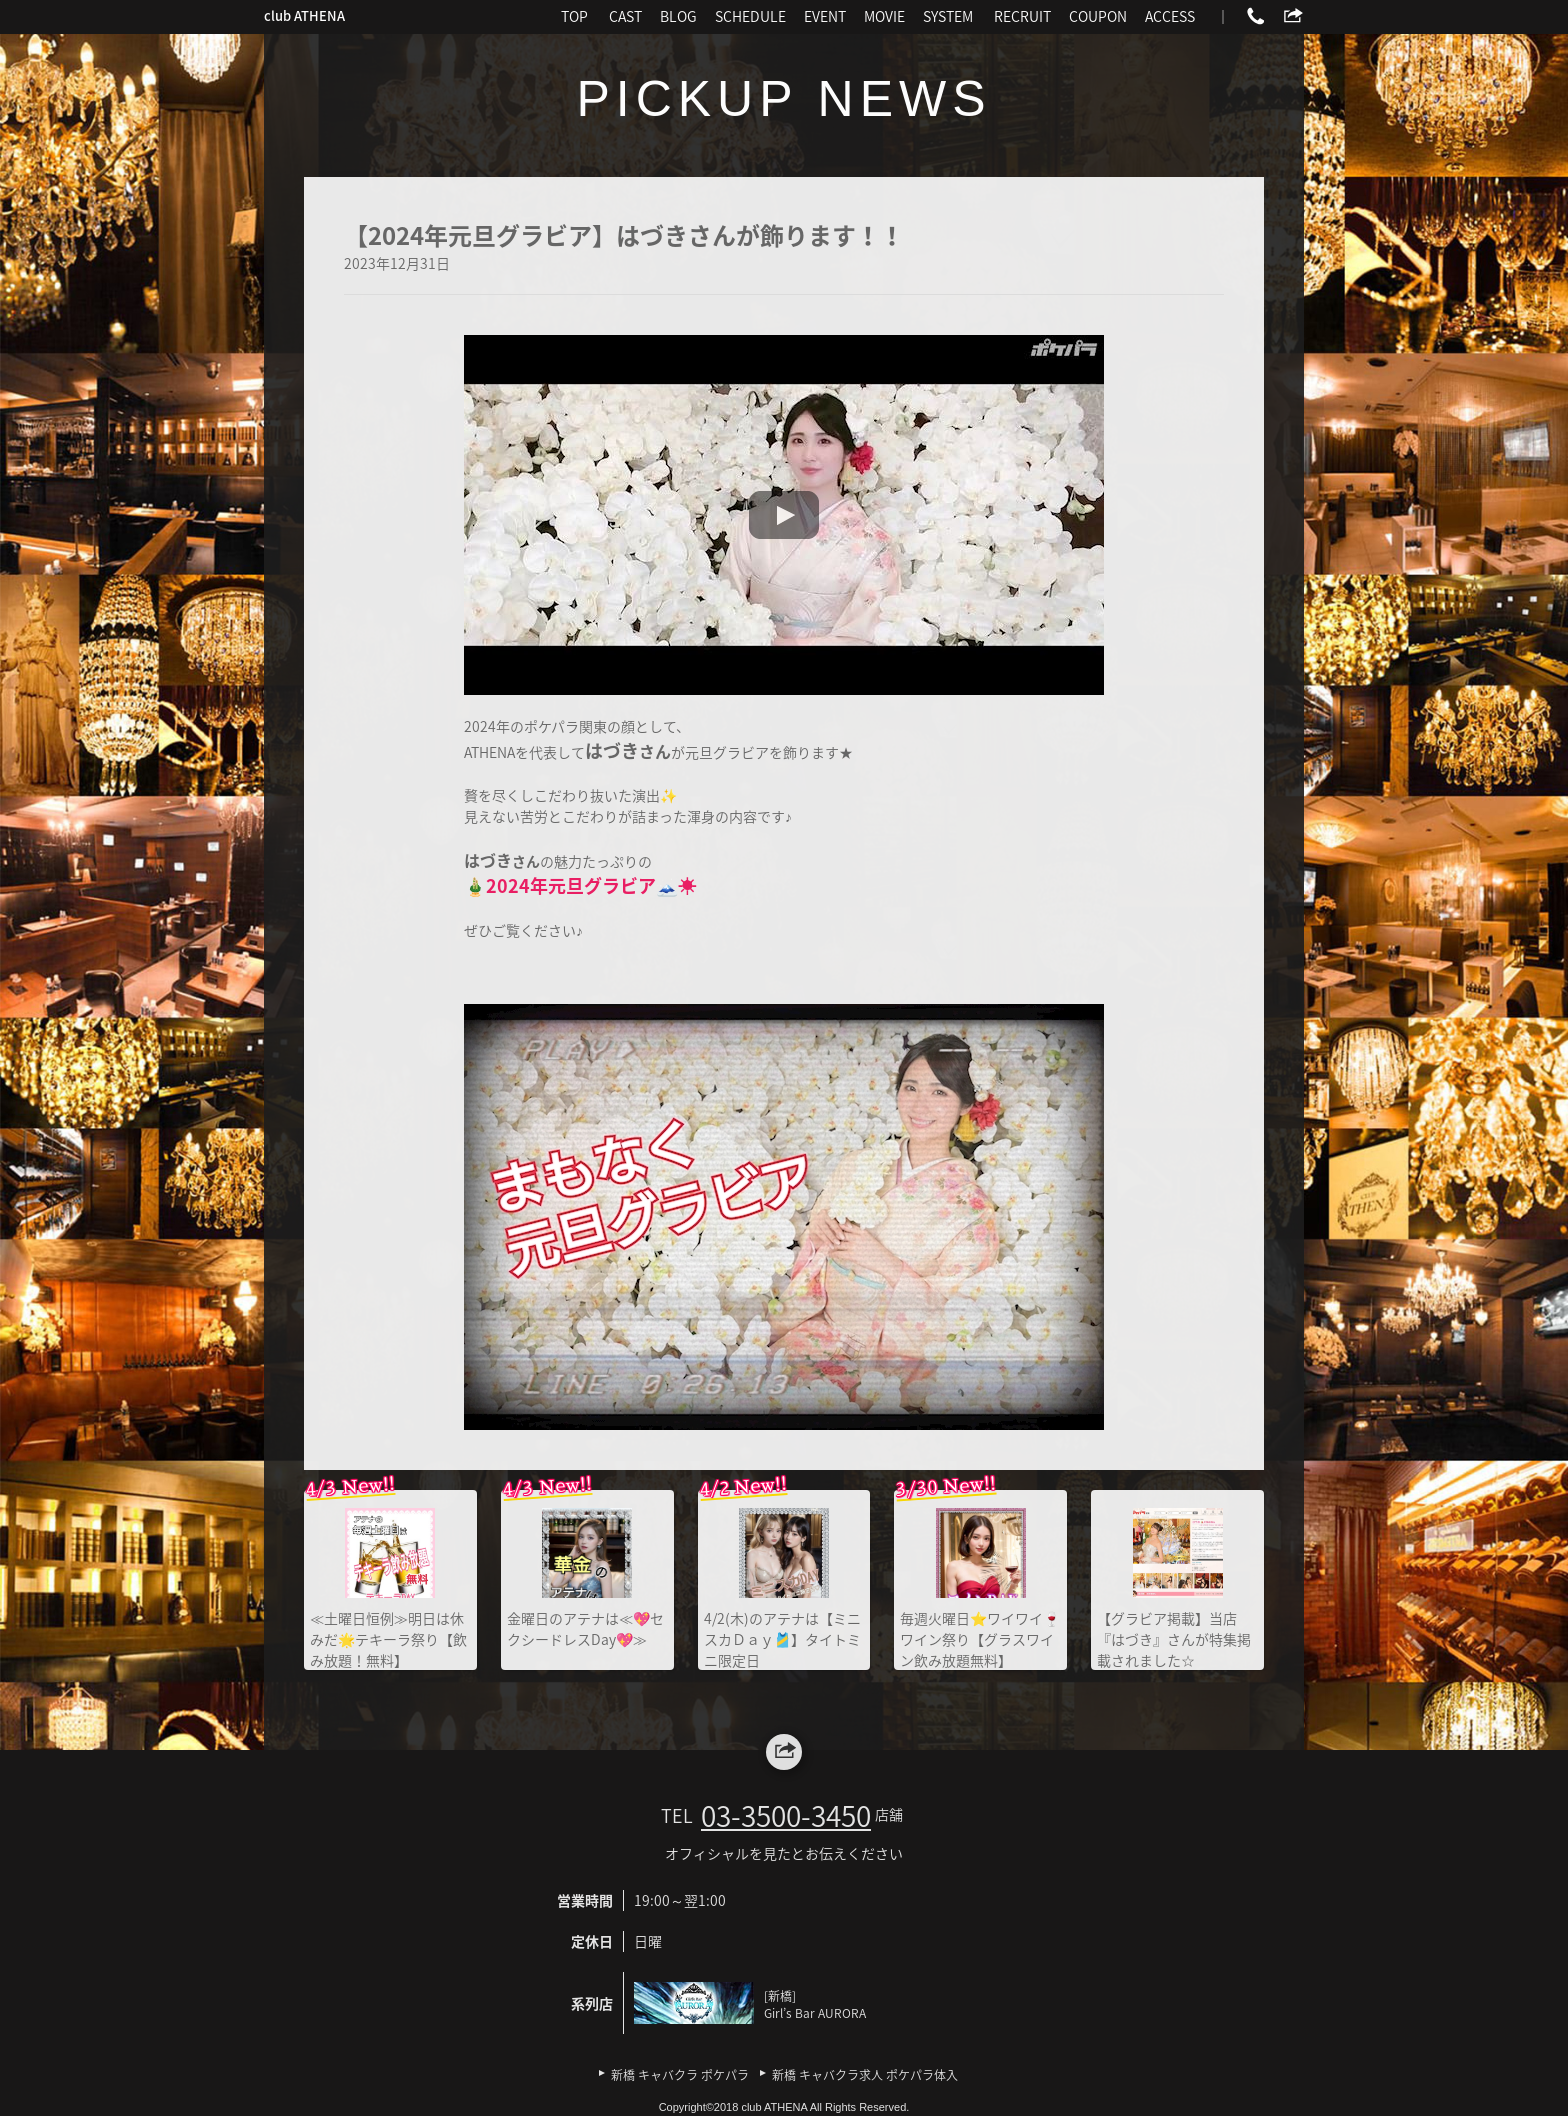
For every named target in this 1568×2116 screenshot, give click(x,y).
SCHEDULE (750, 16)
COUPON (1098, 16)
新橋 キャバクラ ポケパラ (680, 2075)
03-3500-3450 (786, 1815)
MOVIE (884, 16)
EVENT (825, 16)
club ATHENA (304, 15)
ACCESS (1170, 16)
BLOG (678, 16)
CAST (625, 16)
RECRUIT (1022, 16)
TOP (574, 16)
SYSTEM (948, 16)
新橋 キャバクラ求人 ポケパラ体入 (865, 2075)
